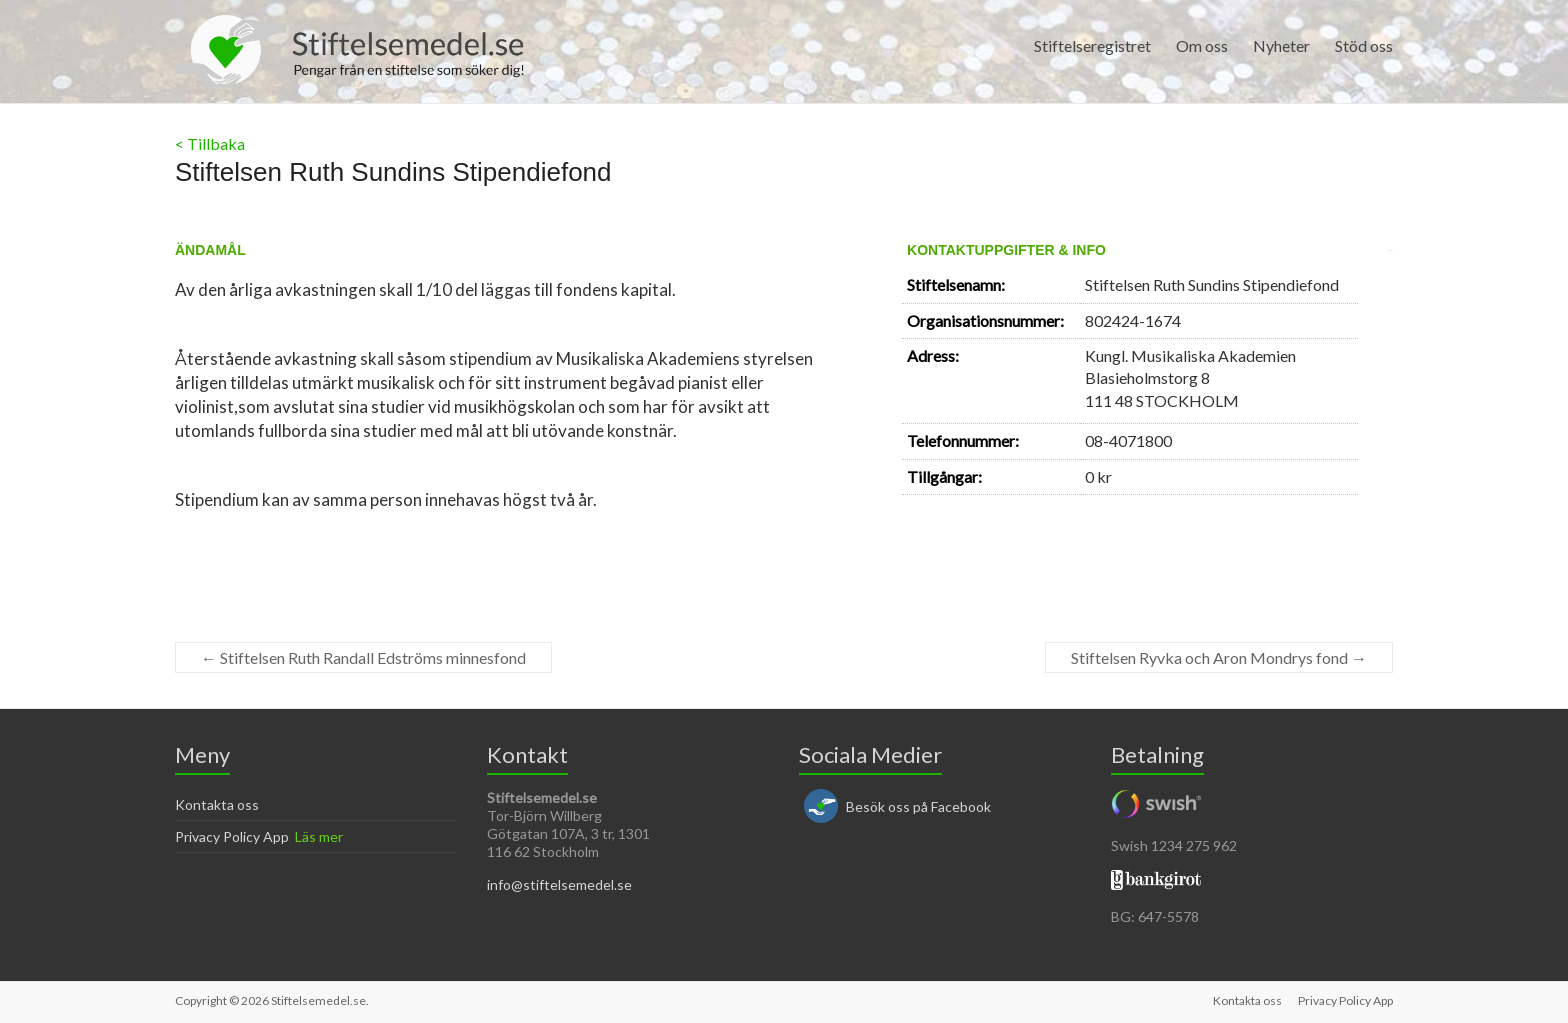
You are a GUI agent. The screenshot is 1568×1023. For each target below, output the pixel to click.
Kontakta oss (217, 804)
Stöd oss (1364, 45)
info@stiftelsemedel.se (559, 884)
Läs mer (319, 836)
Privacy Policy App (232, 836)
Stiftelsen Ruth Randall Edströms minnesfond (363, 657)
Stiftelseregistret (1092, 45)
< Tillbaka (210, 143)
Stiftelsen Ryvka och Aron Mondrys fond (1219, 657)
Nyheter (1281, 45)
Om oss (1202, 45)
